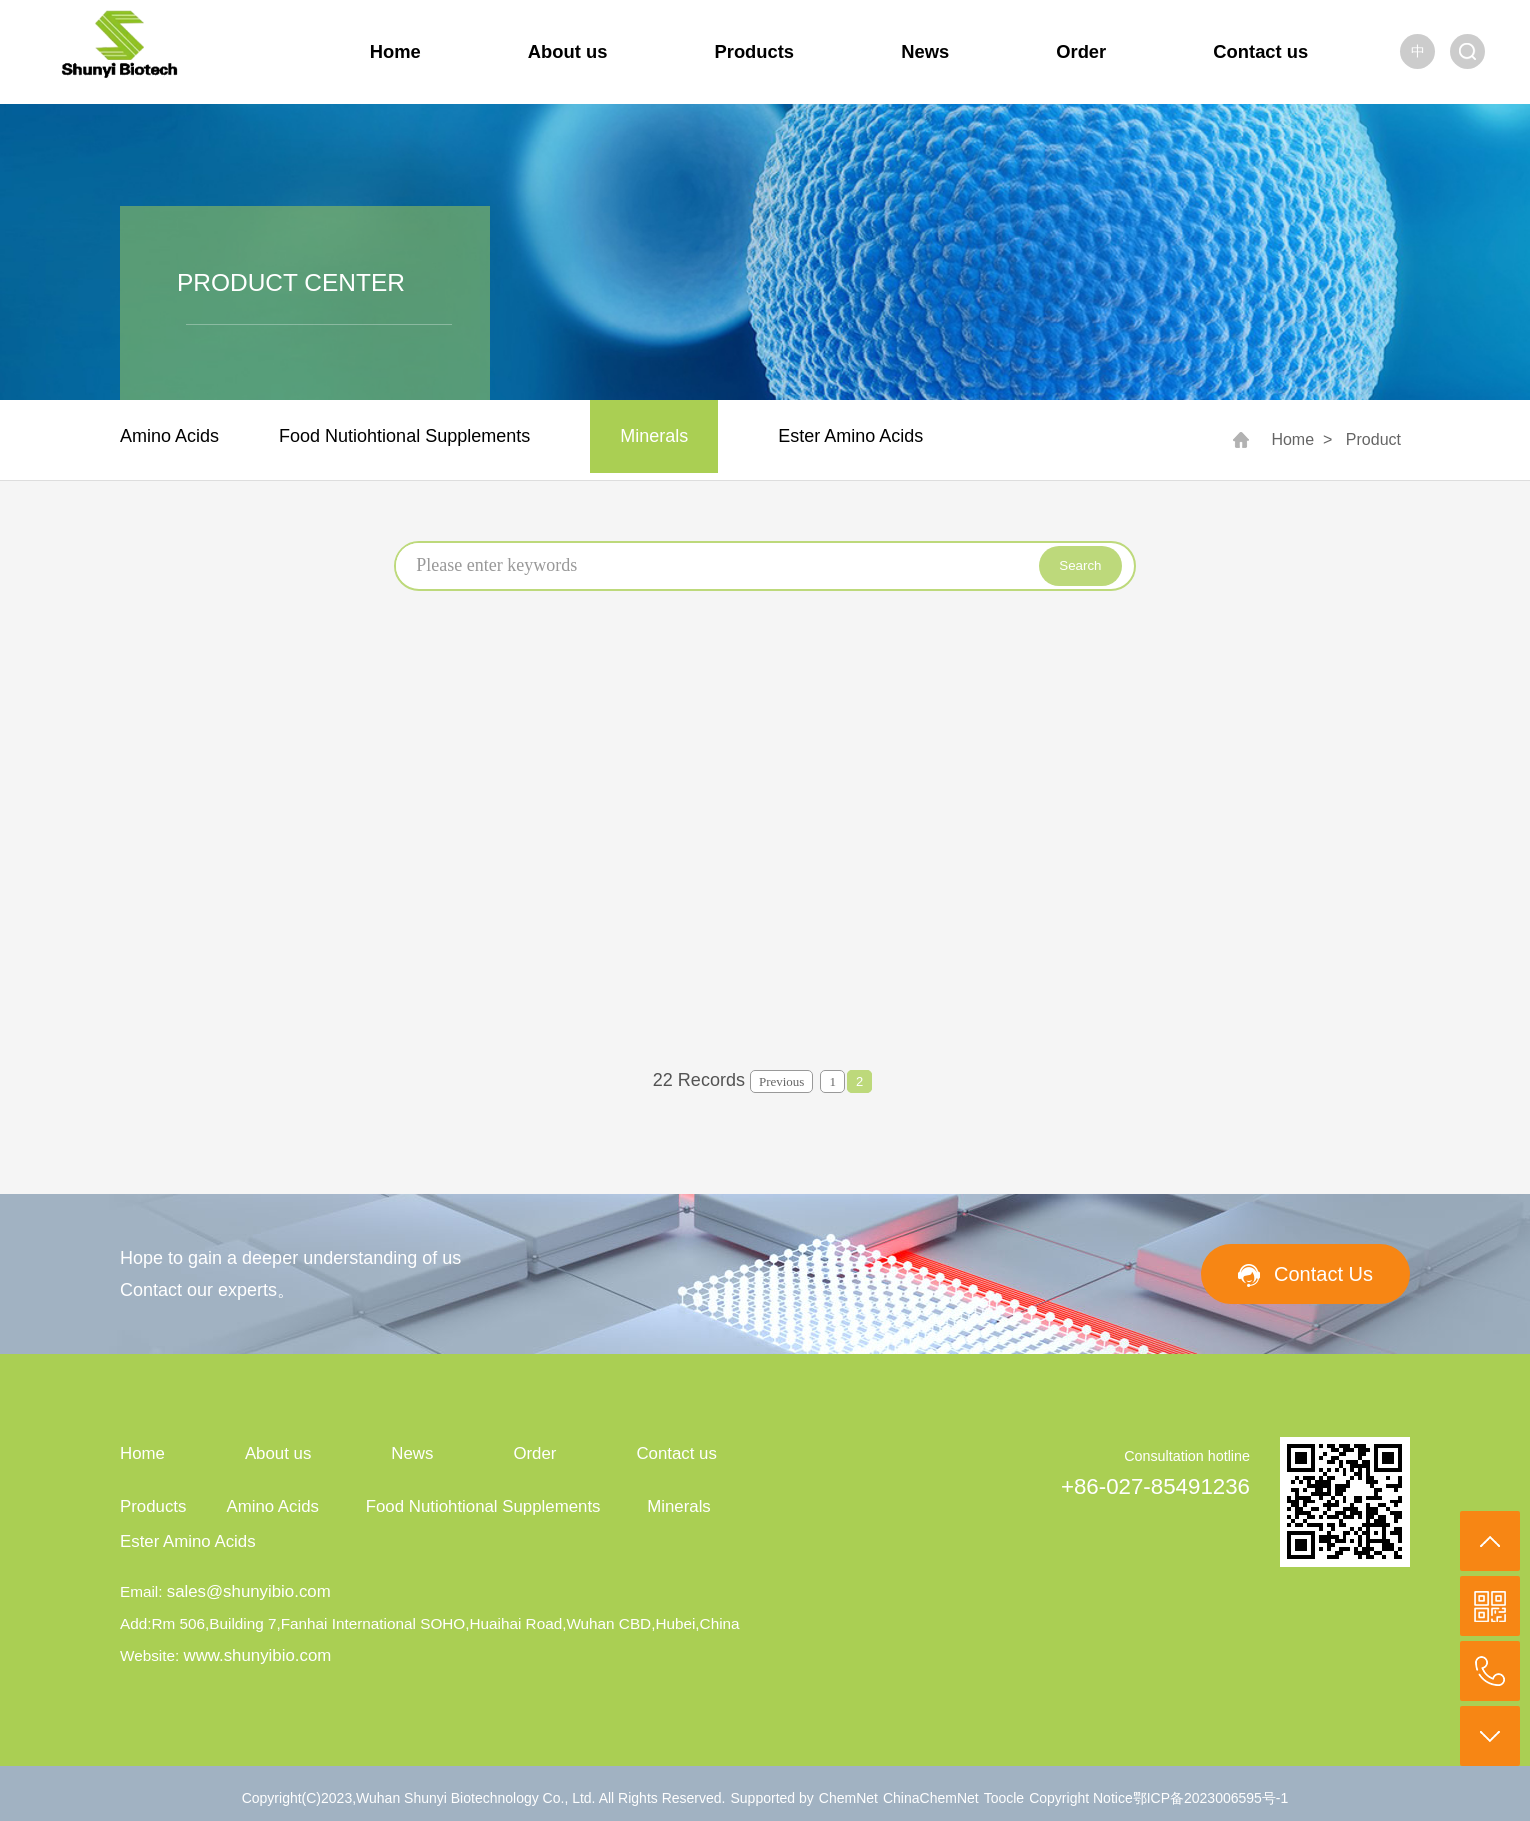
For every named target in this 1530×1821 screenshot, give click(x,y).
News (925, 51)
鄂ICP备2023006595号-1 (1211, 1798)
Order (1081, 51)
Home (395, 51)
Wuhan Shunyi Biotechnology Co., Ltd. (477, 1798)
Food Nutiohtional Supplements (404, 436)
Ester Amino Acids (850, 436)
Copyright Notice (1081, 1798)
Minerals (654, 436)
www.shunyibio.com (257, 1655)
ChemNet (848, 1798)
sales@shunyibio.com (249, 1591)
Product (1373, 439)
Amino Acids (169, 436)
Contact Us (1323, 1274)
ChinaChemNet (931, 1798)
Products (755, 51)
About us (568, 51)
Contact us (1260, 51)
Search (1080, 565)
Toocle (1004, 1798)
